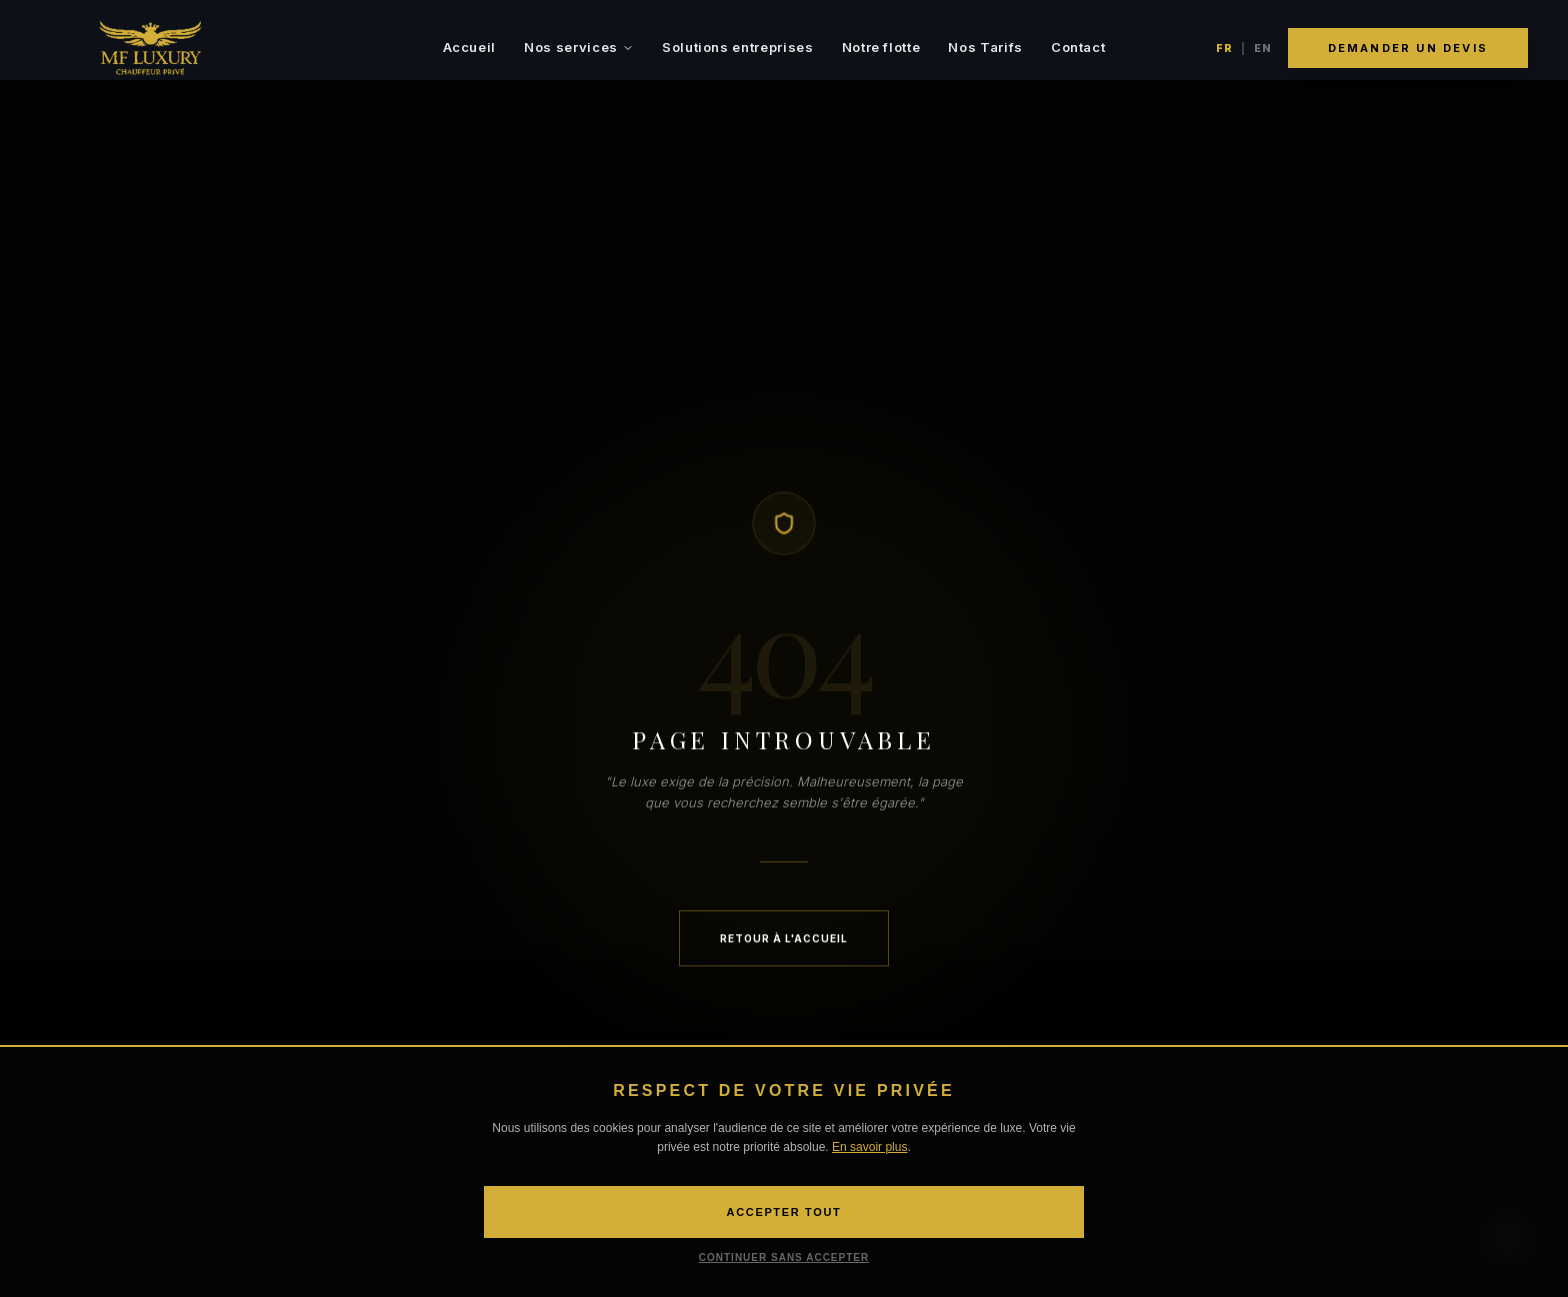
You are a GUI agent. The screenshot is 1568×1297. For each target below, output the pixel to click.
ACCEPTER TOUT (784, 1212)
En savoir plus (869, 1147)
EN (1263, 48)
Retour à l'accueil (784, 940)
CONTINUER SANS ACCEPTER (784, 1257)
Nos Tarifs (985, 47)
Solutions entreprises (738, 47)
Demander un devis (1408, 48)
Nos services (579, 47)
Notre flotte (881, 47)
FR (1224, 48)
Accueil (470, 47)
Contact (1078, 47)
